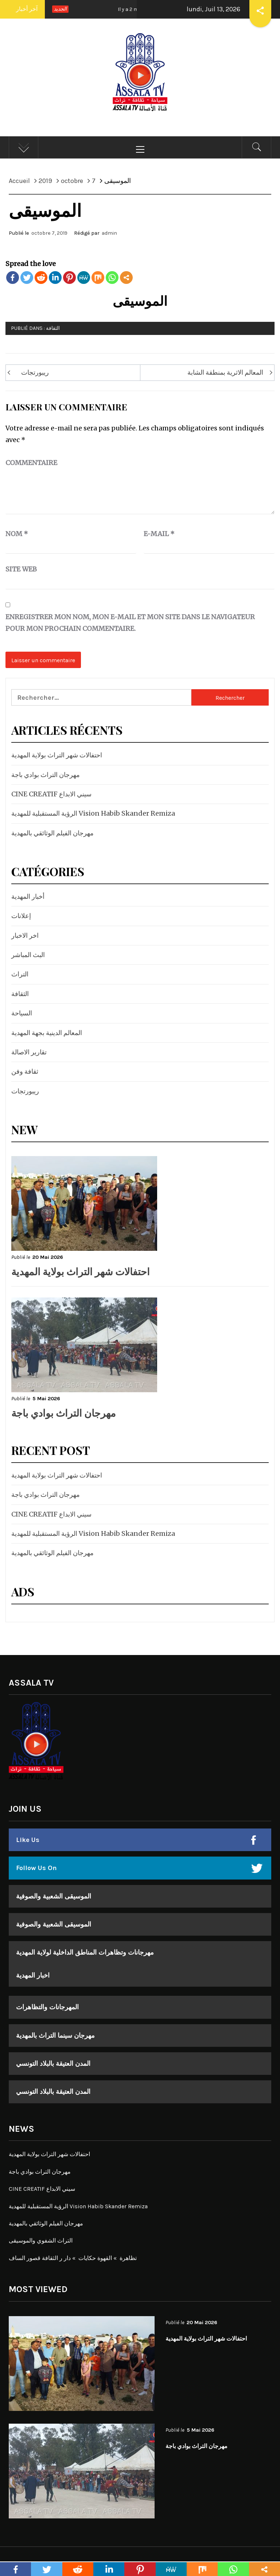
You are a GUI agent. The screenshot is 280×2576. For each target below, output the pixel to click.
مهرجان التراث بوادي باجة (45, 774)
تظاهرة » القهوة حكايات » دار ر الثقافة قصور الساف (73, 2258)
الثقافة (53, 328)
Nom (16, 534)
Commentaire (31, 462)
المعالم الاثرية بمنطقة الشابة (225, 372)
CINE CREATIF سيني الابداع (51, 794)
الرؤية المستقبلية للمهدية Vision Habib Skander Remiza (93, 813)
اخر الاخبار (25, 935)
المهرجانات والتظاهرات (47, 2007)
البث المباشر (28, 955)
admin (109, 233)
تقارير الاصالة (29, 1052)
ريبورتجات (35, 372)
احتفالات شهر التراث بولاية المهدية (56, 755)
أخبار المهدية (27, 896)
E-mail (159, 534)
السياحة (21, 1013)
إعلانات (21, 916)
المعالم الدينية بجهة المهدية (46, 1033)
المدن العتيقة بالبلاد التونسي (53, 2064)
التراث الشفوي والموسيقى (41, 2240)
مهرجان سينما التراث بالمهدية (55, 2035)
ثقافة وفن (24, 1071)
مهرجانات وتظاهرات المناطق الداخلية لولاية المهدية (85, 1952)
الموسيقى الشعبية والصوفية (53, 1896)
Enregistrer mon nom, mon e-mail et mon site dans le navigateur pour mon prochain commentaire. (130, 623)
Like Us (27, 1840)
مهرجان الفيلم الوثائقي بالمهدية (52, 833)
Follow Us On (36, 1868)
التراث (19, 974)
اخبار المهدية (33, 1975)
